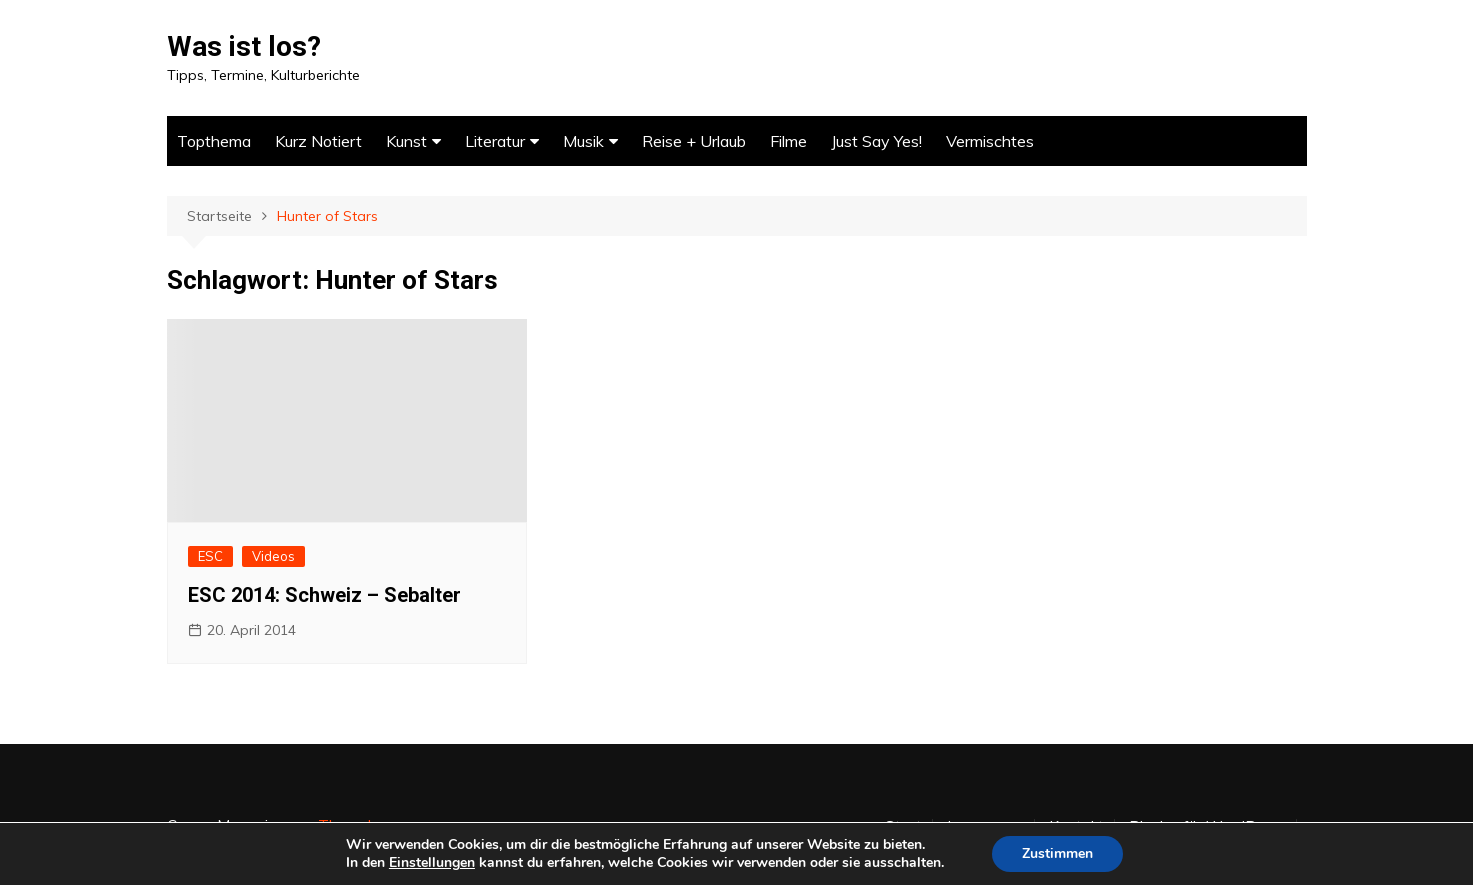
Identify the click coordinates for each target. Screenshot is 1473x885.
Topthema (214, 141)
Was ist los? (244, 46)
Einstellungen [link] (432, 862)
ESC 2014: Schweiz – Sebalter (324, 595)
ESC (210, 556)
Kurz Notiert (318, 141)
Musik (583, 141)
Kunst (406, 141)
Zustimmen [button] (1057, 853)
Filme (788, 141)
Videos (273, 556)
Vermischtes (990, 141)
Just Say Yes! (876, 141)
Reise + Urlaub (694, 141)
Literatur (495, 141)
